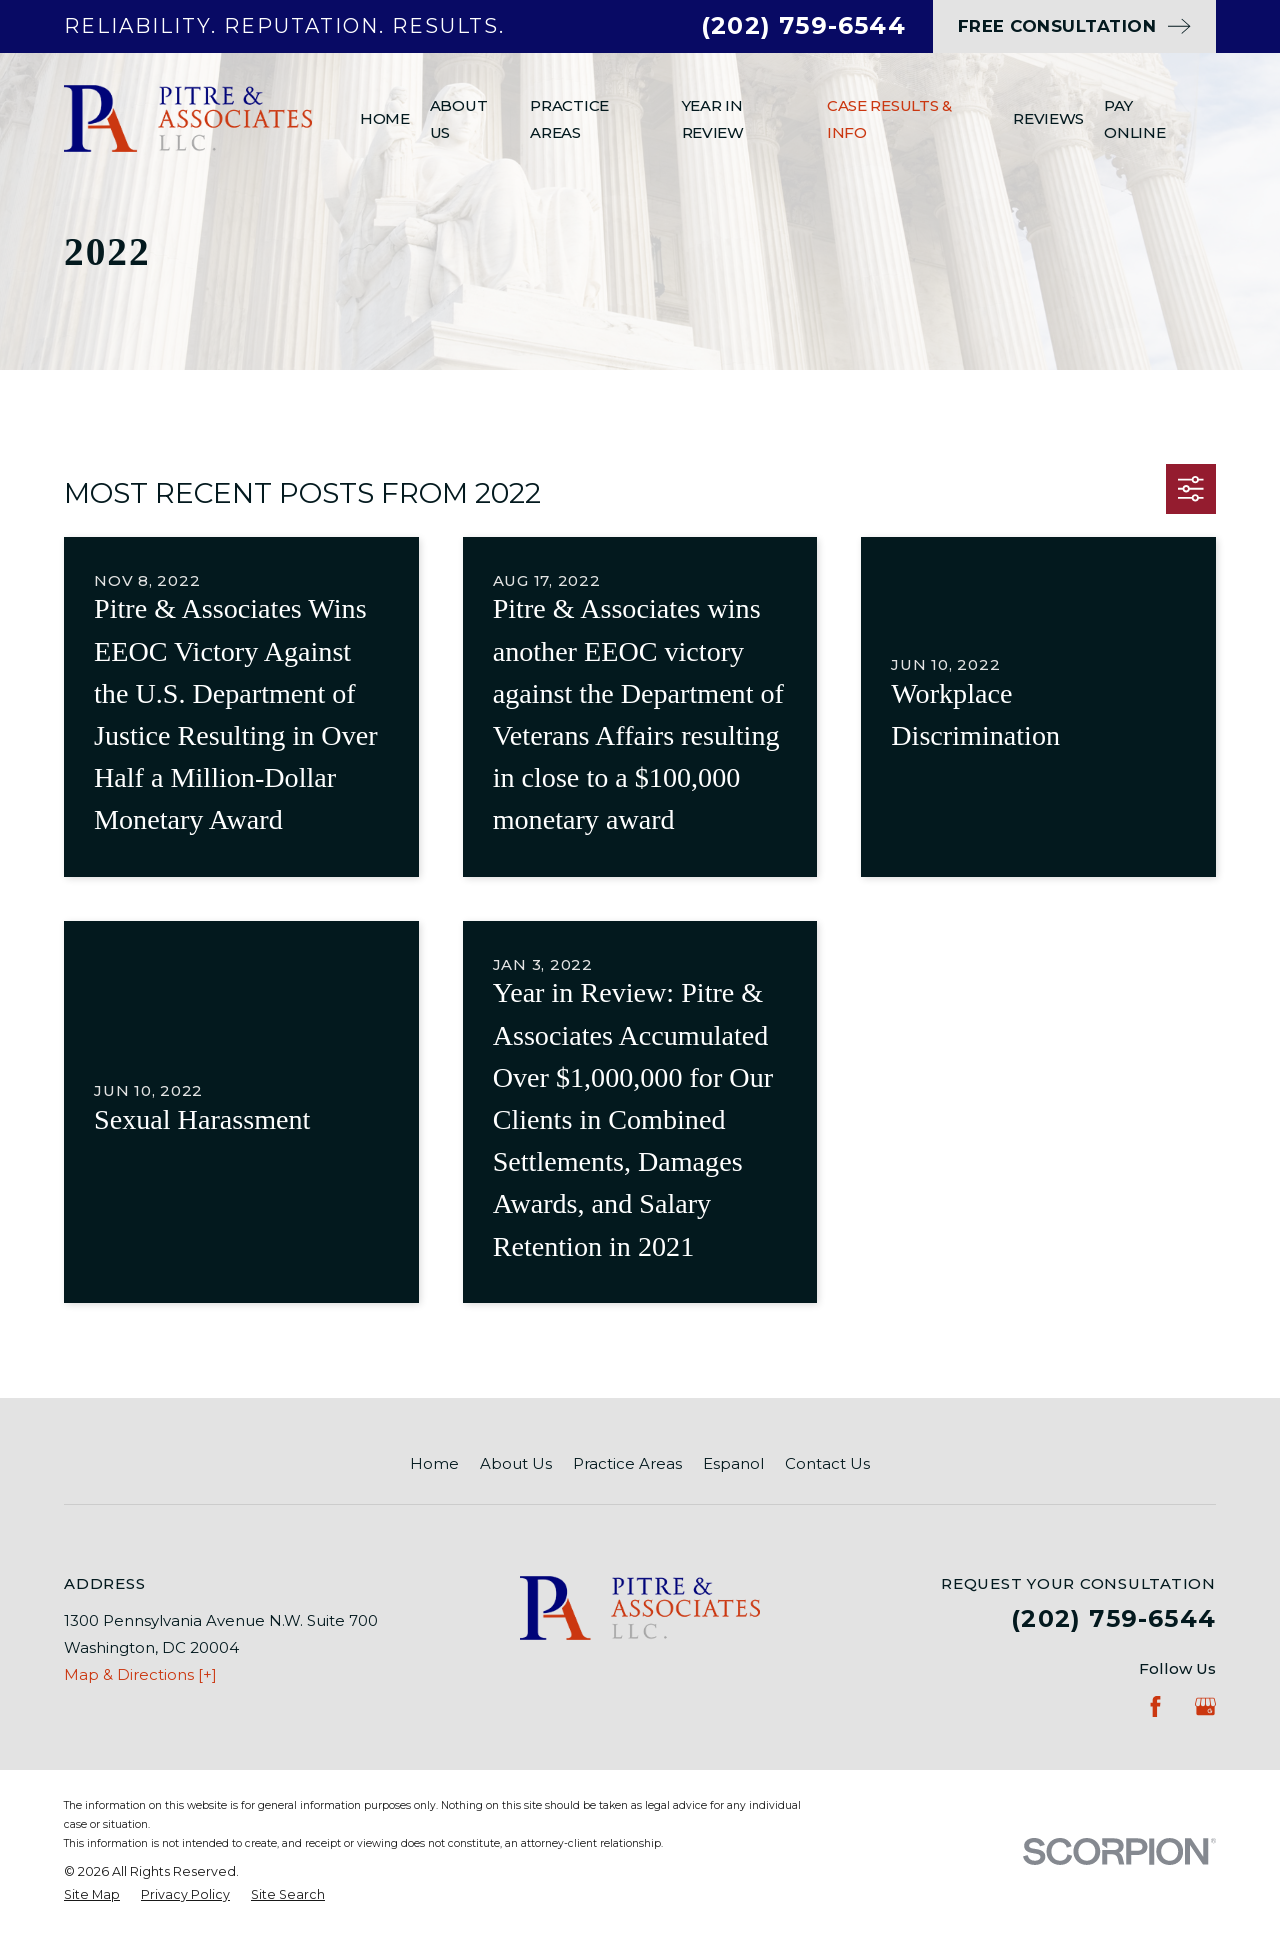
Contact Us (827, 1463)
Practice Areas (627, 1463)
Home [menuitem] (385, 118)
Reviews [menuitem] (1048, 118)
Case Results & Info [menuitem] (889, 119)
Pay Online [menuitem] (1134, 119)
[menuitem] (92, 1895)
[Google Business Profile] (1205, 1706)
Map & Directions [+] (140, 1674)
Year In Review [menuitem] (713, 119)
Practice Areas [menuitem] (569, 119)
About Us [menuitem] (459, 119)
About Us (516, 1463)
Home (434, 1463)
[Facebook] (1155, 1706)
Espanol (733, 1463)
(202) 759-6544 (803, 25)
